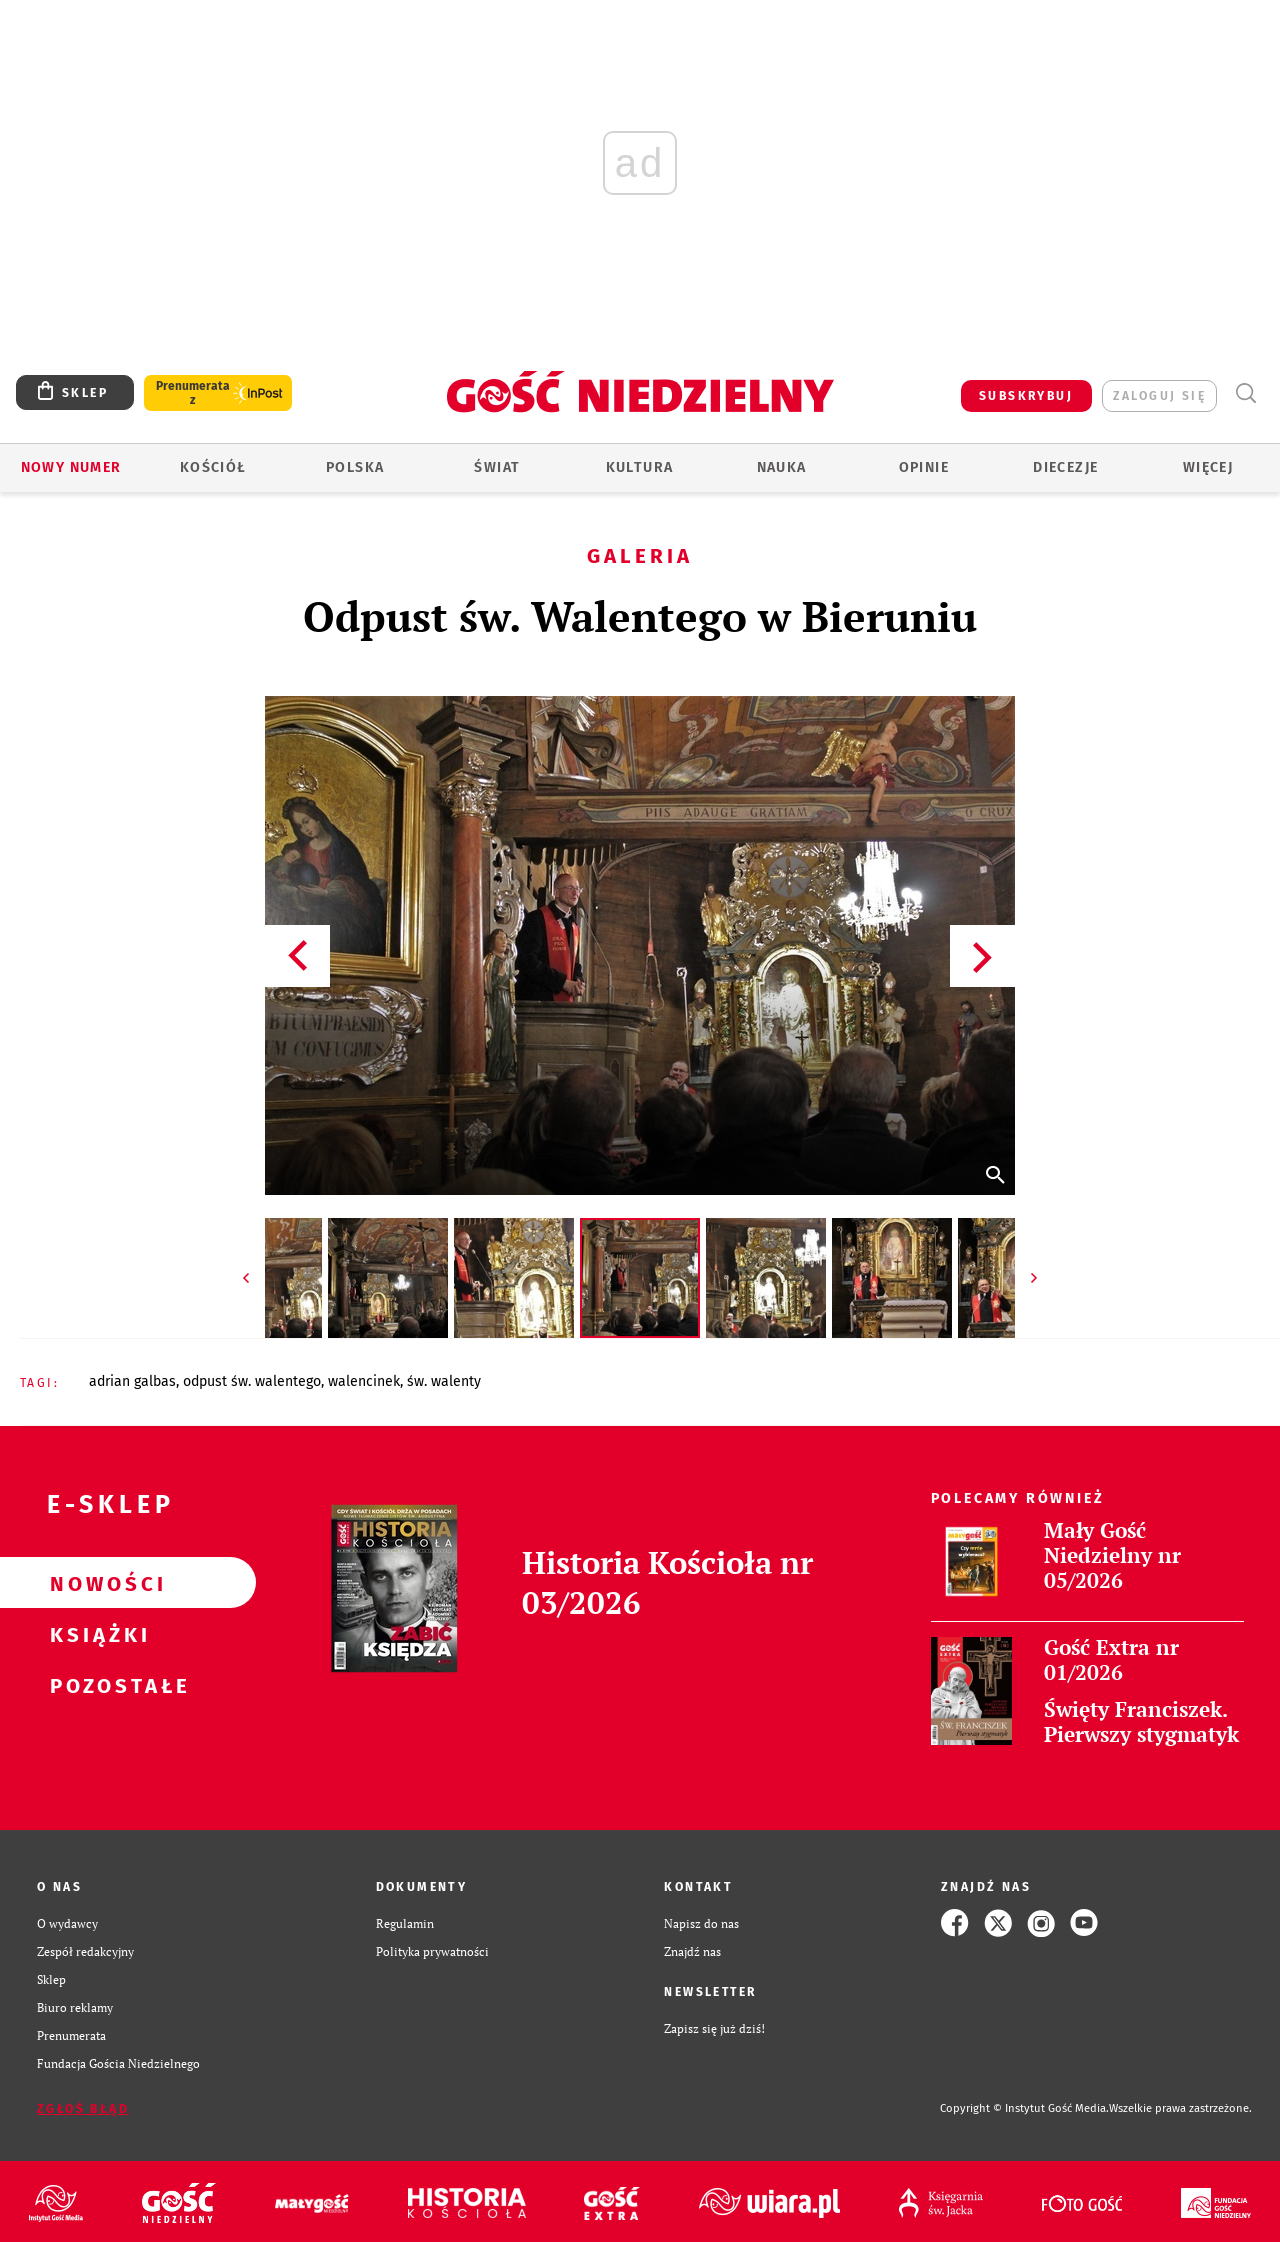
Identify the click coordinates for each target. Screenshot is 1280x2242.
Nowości (96, 1583)
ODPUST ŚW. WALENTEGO (252, 1381)
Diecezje (1065, 467)
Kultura (640, 467)
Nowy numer (71, 467)
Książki (96, 1634)
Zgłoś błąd (83, 2109)
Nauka (782, 467)
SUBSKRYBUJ (1026, 396)
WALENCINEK (364, 1381)
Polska (355, 467)
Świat (497, 467)
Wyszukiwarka (1245, 393)
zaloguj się (1159, 396)
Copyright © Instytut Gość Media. (1024, 2108)
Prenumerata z (193, 393)
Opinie (924, 467)
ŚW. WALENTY (444, 1381)
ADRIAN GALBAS (132, 1381)
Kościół (213, 467)
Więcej (1208, 467)
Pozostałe (96, 1685)
